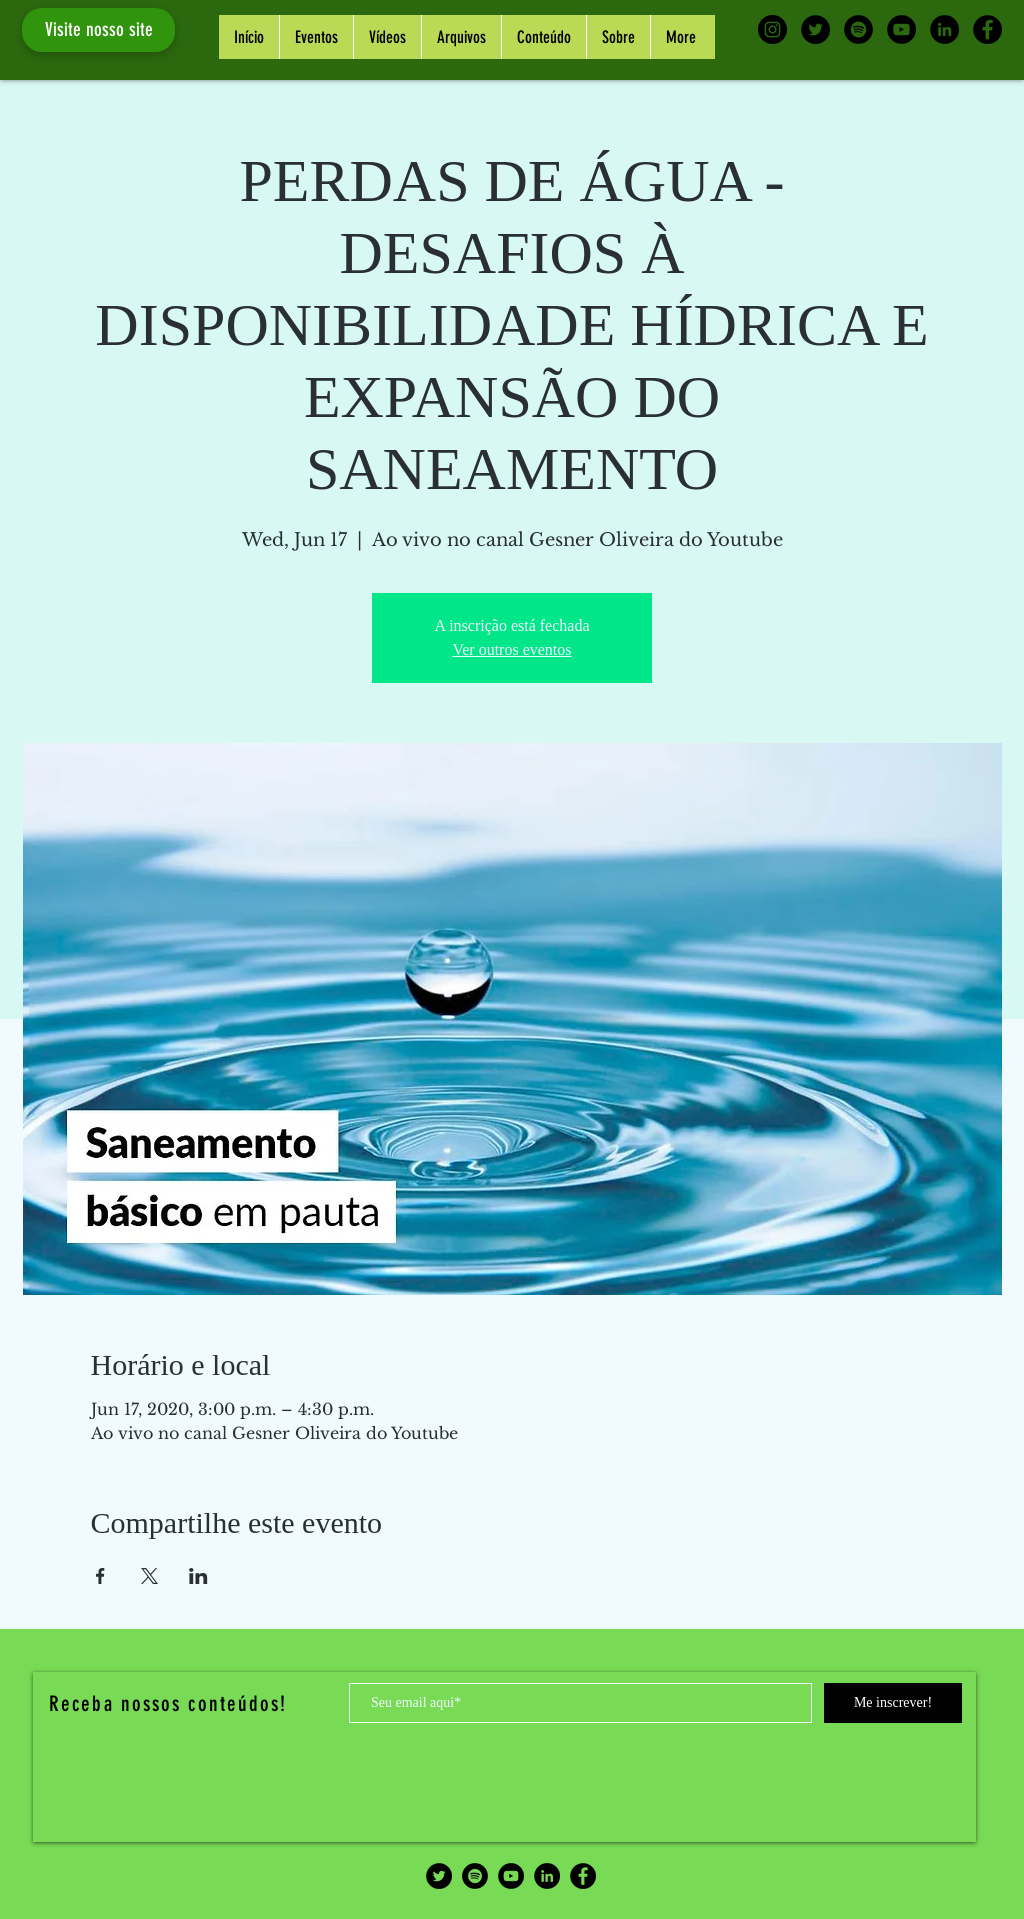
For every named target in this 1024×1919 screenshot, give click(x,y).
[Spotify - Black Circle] (858, 29)
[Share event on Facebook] (100, 1576)
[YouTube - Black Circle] (901, 29)
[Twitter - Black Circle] (815, 29)
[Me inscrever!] (893, 1703)
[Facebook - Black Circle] (987, 29)
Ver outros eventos (511, 649)
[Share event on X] (149, 1576)
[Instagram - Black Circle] (772, 29)
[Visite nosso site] (98, 30)
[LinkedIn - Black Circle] (944, 29)
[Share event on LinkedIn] (198, 1576)
